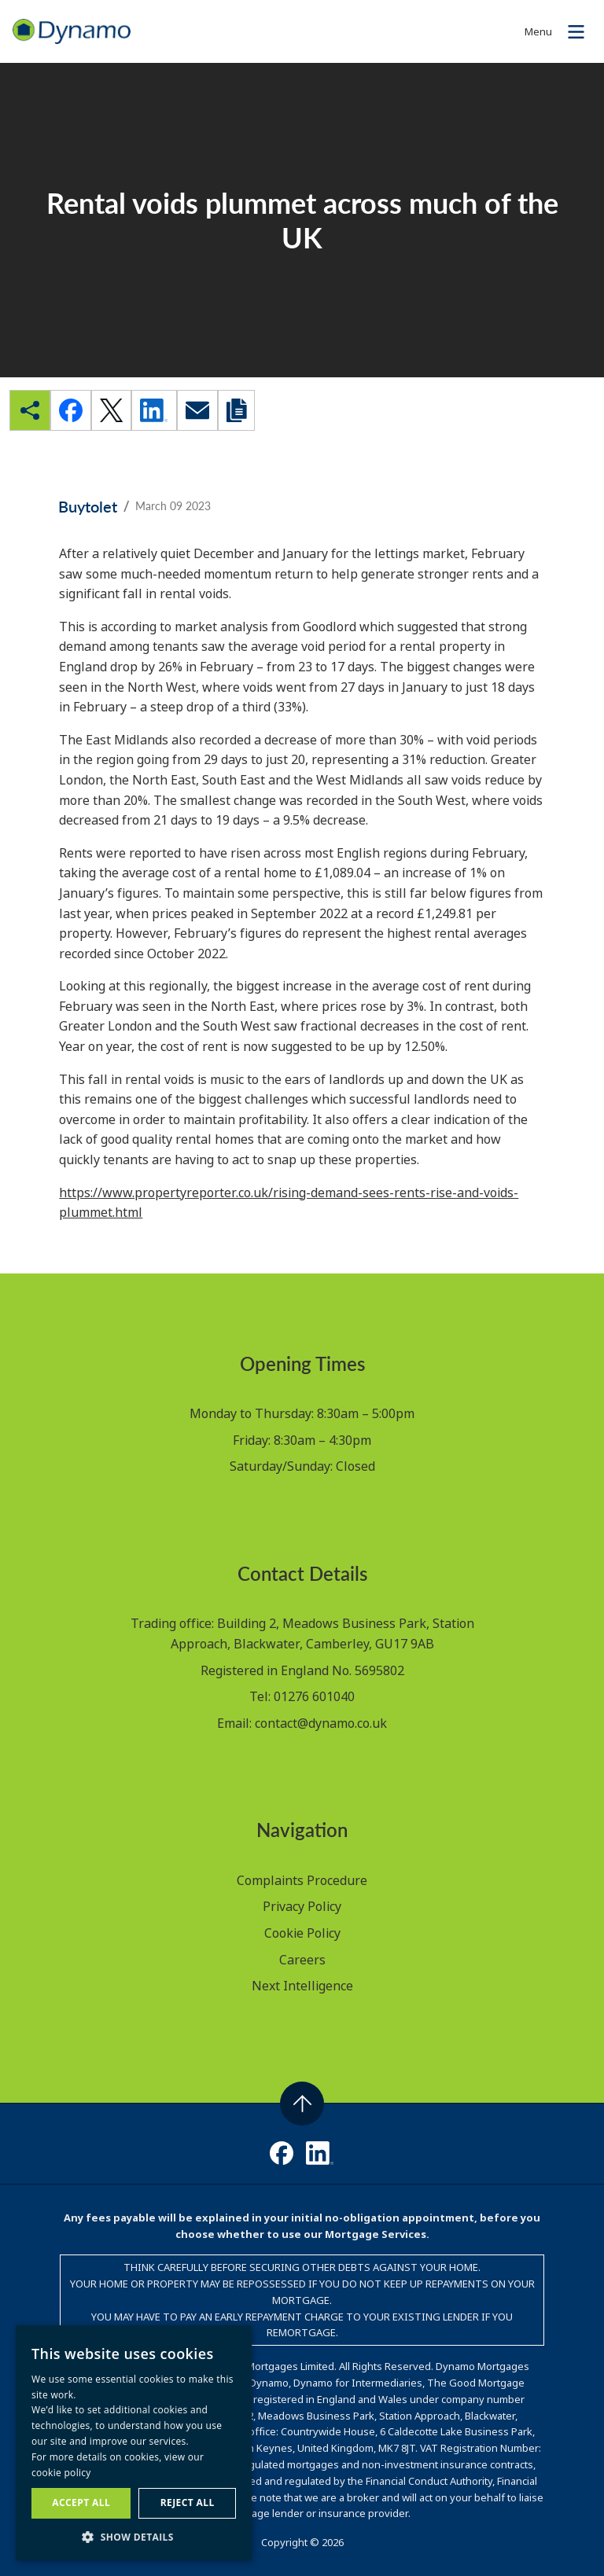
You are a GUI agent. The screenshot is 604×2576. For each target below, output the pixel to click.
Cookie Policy (302, 1933)
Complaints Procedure (302, 1880)
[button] (133, 2537)
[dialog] (134, 2442)
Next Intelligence (302, 1985)
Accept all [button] (81, 2502)
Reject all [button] (187, 2502)
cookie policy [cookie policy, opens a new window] (61, 2472)
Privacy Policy (302, 1906)
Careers (302, 1959)
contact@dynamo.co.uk (321, 1723)
